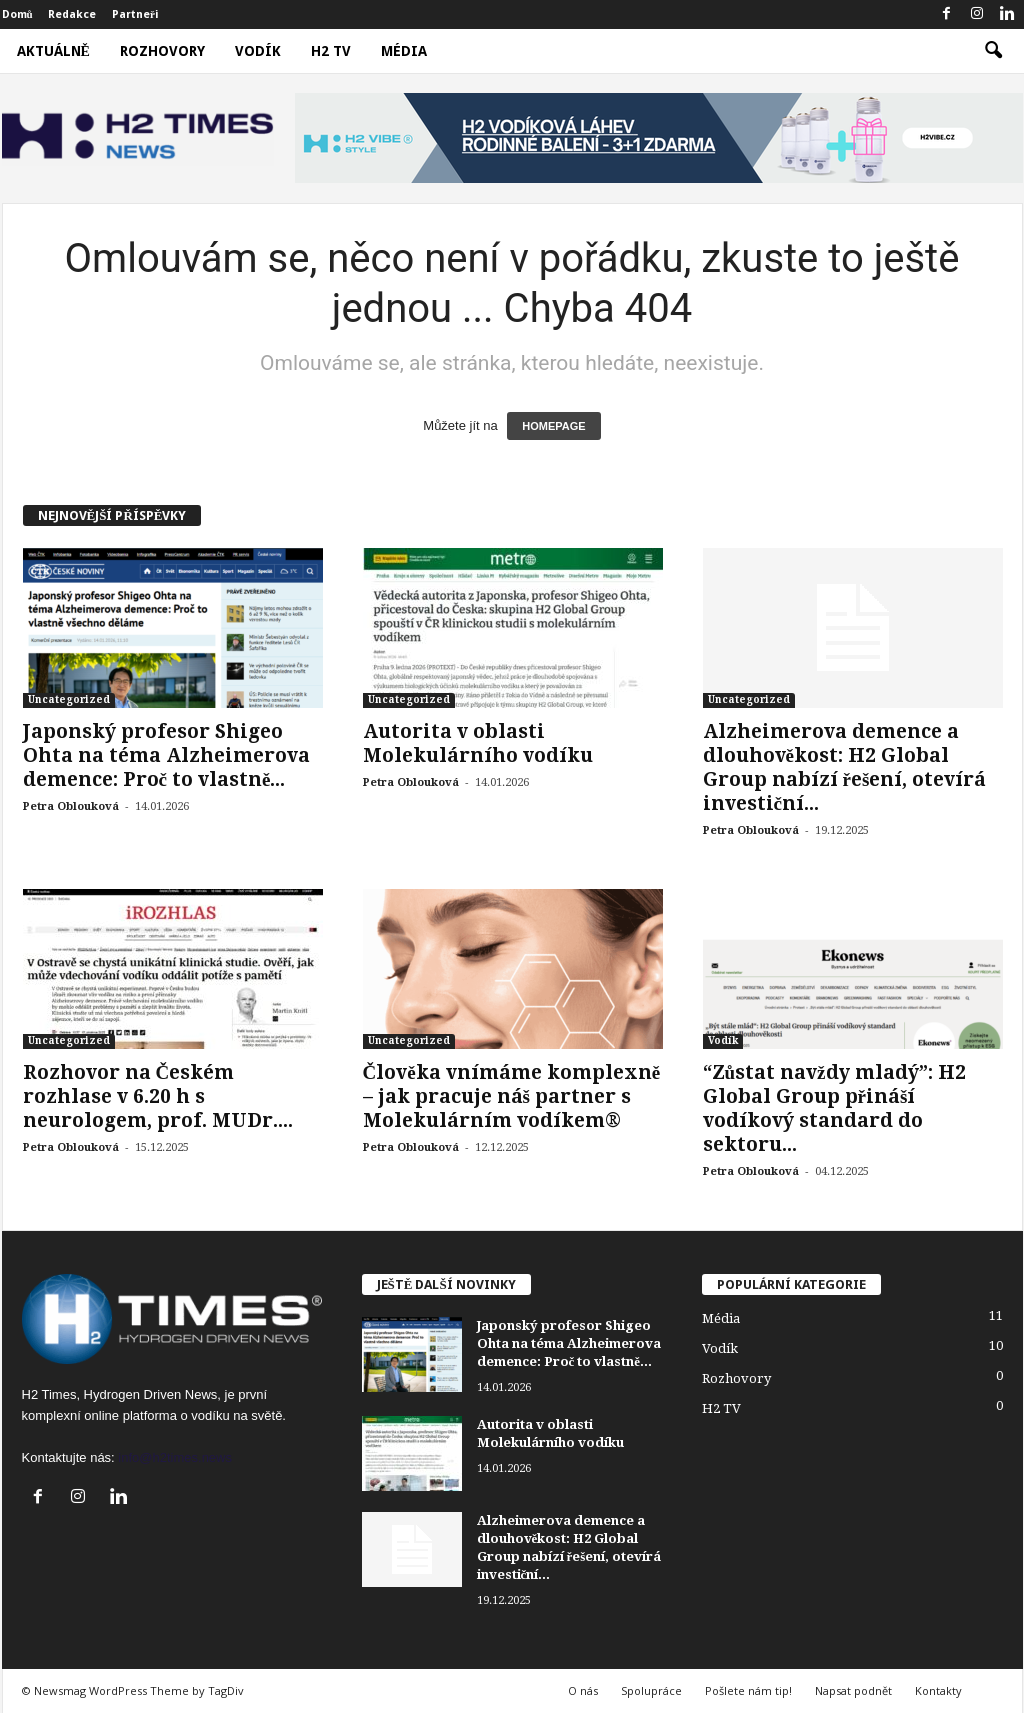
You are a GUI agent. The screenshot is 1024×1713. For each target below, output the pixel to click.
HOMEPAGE (553, 426)
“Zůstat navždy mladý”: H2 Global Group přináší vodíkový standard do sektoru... (834, 1108)
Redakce (72, 14)
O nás (583, 1690)
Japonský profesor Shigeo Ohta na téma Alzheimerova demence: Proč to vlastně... (166, 755)
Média (404, 51)
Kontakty (938, 1690)
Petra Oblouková (71, 806)
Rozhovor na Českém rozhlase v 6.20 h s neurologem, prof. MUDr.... (158, 1096)
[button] (993, 51)
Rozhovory (162, 51)
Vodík (258, 51)
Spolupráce (651, 1690)
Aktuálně (53, 51)
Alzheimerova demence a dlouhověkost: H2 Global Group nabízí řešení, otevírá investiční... (845, 767)
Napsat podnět (853, 1690)
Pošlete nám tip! (748, 1690)
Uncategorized (69, 699)
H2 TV (331, 51)
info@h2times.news (175, 1457)
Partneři (135, 14)
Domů (17, 14)
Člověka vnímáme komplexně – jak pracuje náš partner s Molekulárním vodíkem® (512, 1096)
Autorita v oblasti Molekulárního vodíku (478, 743)
